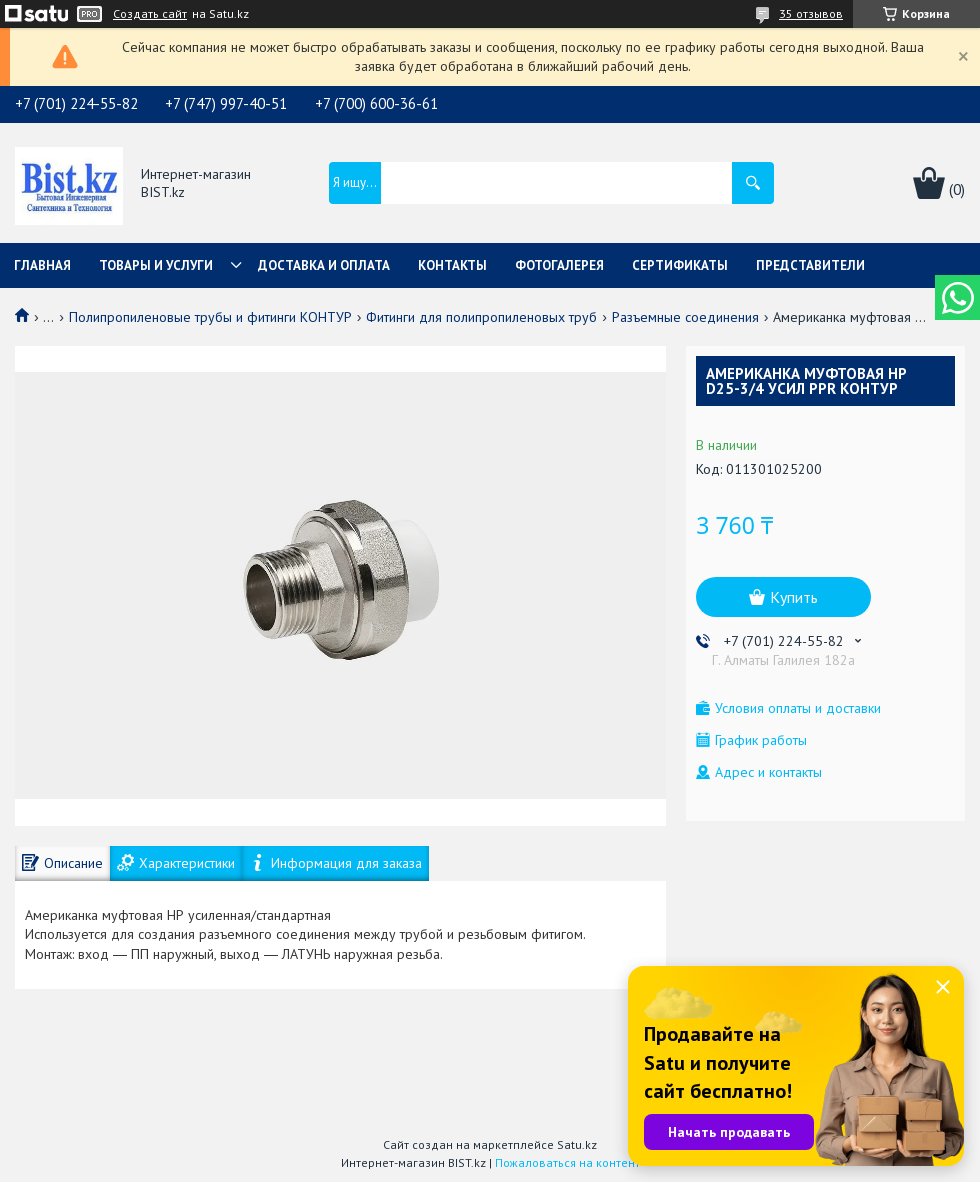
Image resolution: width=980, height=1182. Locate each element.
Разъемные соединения (685, 317)
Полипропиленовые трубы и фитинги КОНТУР (210, 317)
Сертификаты (680, 265)
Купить (794, 597)
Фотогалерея (559, 265)
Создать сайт (150, 14)
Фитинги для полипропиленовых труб (481, 317)
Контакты (452, 265)
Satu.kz (577, 1144)
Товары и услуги (156, 265)
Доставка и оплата (324, 265)
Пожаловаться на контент (567, 1162)
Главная (42, 265)
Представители (810, 265)
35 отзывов (811, 13)
